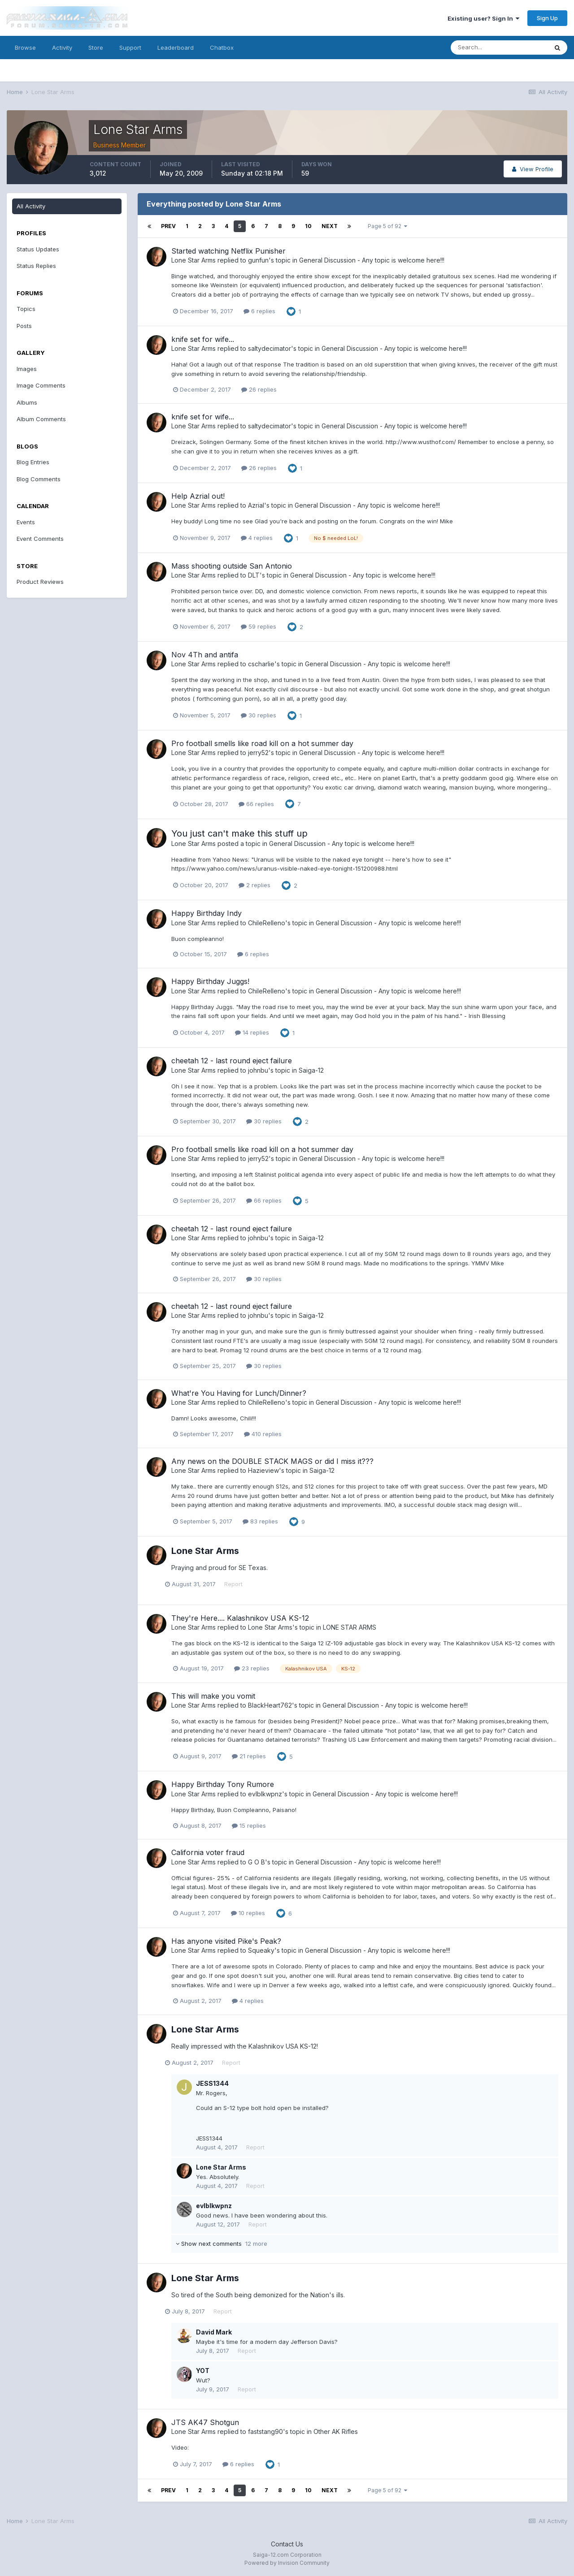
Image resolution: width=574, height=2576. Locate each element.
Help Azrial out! (198, 496)
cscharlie (261, 664)
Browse (25, 47)
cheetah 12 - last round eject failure (231, 1060)
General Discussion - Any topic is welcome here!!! (371, 260)
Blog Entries (33, 462)
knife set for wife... (202, 339)
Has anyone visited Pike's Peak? (226, 1941)
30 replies (258, 715)
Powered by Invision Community (287, 2562)
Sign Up (547, 18)
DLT (254, 575)
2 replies (254, 885)
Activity (62, 47)
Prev (168, 226)
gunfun (258, 260)
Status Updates (38, 249)
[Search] (499, 47)
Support (130, 47)
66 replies (256, 803)
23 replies (252, 1668)
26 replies (259, 389)
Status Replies (36, 265)
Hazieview (263, 1470)
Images (27, 368)
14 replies (252, 1032)
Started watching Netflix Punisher (228, 250)
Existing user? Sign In (483, 18)
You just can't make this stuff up (239, 833)
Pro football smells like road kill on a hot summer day (262, 743)
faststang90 (265, 2431)
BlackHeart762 (270, 1705)
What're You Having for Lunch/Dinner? (238, 1393)
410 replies (263, 1433)
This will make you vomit (213, 1695)
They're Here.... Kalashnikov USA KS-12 (240, 1618)
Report (239, 1584)
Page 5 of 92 (387, 226)
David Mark (214, 2332)
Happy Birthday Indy (206, 913)
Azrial (256, 505)
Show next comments (221, 2243)
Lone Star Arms (193, 260)
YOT (202, 2370)
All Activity (31, 206)
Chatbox (222, 47)
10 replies (248, 1912)
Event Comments (40, 538)
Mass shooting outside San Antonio (231, 565)
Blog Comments (39, 479)
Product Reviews (40, 581)
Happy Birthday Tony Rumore (222, 1784)
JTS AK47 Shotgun (205, 2422)
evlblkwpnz (265, 1794)
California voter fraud (207, 1852)
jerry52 (258, 752)
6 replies (259, 311)
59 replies (258, 626)
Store (95, 47)
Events (26, 522)
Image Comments (41, 385)
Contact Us (287, 2544)
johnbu (258, 1070)
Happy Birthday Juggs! (210, 981)
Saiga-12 (311, 1070)
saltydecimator (269, 348)
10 (308, 226)
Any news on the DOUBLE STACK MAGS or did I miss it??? (272, 1461)
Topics (26, 308)
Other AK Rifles (335, 2431)
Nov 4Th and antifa (204, 654)
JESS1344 (212, 2083)
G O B (256, 1862)
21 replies (249, 1756)
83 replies (260, 1521)
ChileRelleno (266, 923)
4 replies (257, 537)
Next (330, 226)
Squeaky (261, 1950)
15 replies (249, 1825)
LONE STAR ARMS (349, 1627)
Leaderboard (175, 47)
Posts (24, 325)
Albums (27, 402)
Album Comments (41, 419)
